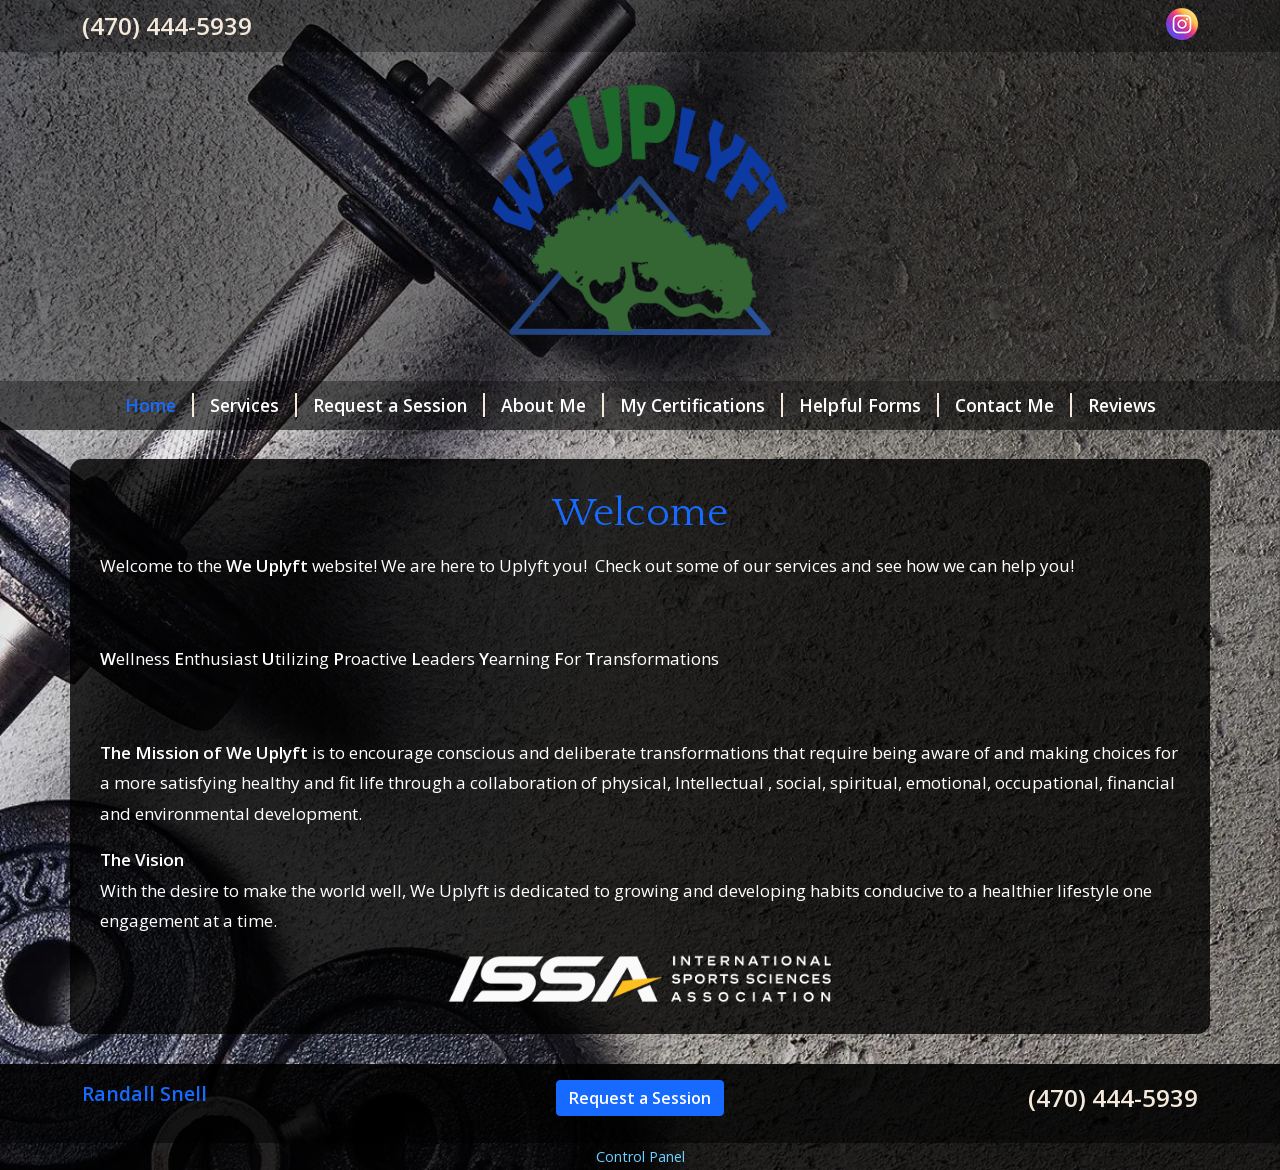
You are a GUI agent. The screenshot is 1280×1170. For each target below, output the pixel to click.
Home (159, 405)
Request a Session (399, 405)
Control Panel (640, 1156)
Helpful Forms (869, 405)
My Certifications (701, 405)
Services (253, 405)
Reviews (1122, 405)
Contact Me (1013, 405)
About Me (552, 405)
